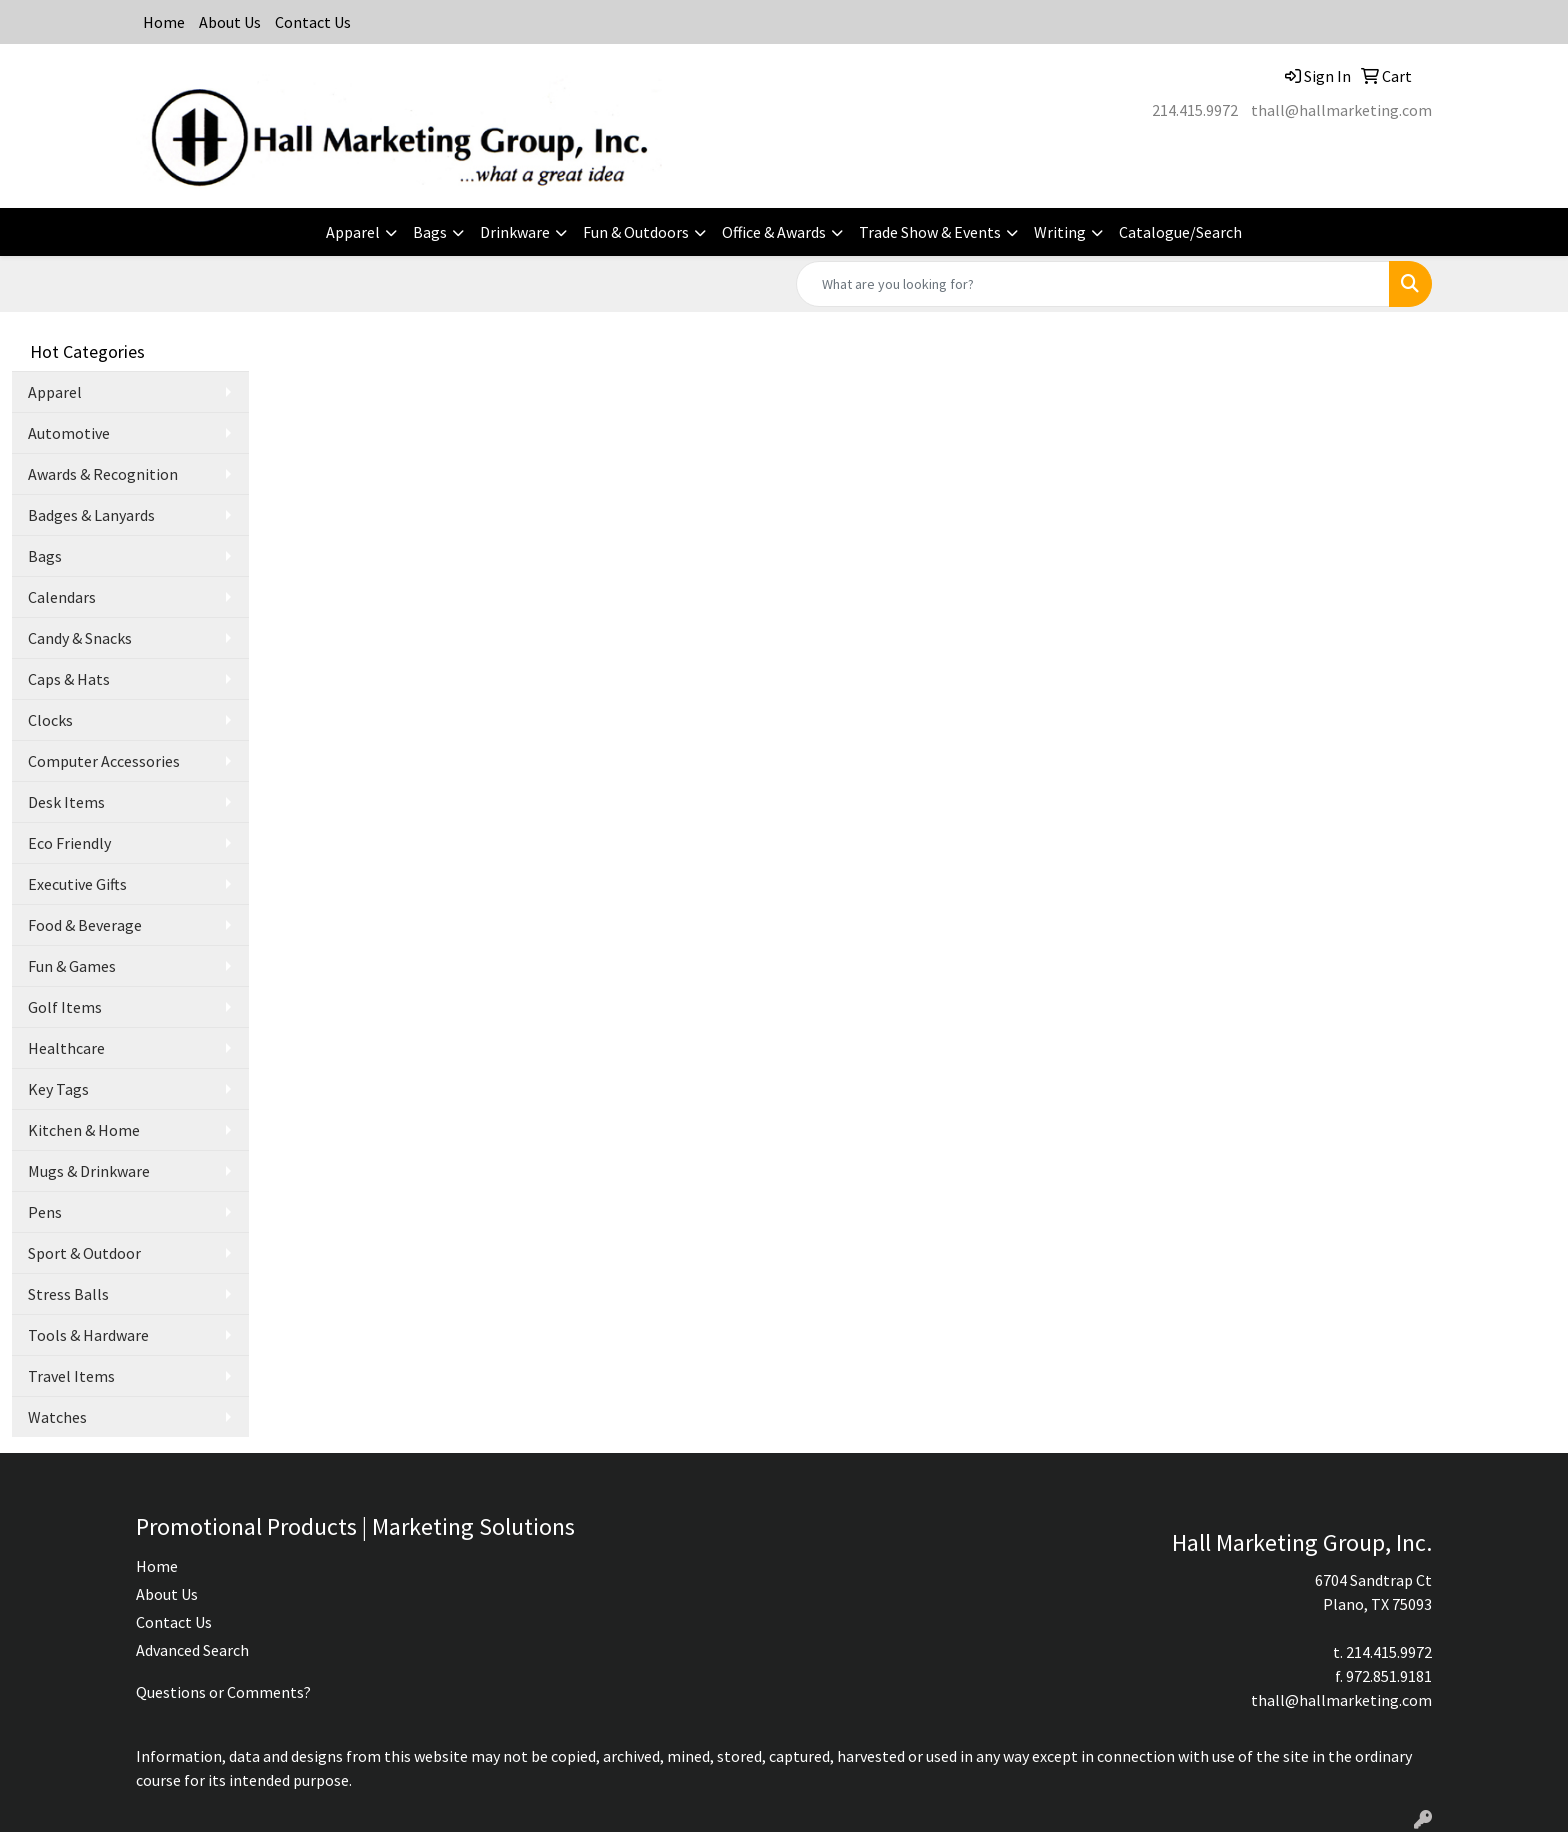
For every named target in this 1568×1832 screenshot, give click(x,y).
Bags (430, 232)
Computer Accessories (104, 761)
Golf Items (65, 1007)
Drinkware (515, 232)
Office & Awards (774, 232)
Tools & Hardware (88, 1335)
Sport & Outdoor (84, 1253)
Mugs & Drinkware (89, 1171)
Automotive (69, 433)
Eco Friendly (69, 843)
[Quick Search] (1093, 284)
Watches (57, 1417)
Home (164, 22)
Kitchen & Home (84, 1130)
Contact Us (313, 22)
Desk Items (66, 802)
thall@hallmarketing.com (1341, 110)
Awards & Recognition (103, 474)
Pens (45, 1212)
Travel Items (71, 1376)
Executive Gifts (77, 884)
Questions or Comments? (223, 1692)
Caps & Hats (69, 679)
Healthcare (66, 1048)
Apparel (353, 232)
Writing (1060, 232)
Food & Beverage (85, 925)
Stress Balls (68, 1294)
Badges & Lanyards (91, 515)
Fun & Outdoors (636, 232)
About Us (230, 22)
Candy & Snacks (80, 638)
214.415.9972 (1195, 110)
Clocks (50, 720)
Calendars (62, 597)
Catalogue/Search (1180, 232)
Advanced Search (192, 1650)
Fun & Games (72, 966)
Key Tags (58, 1089)
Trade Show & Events (930, 232)
